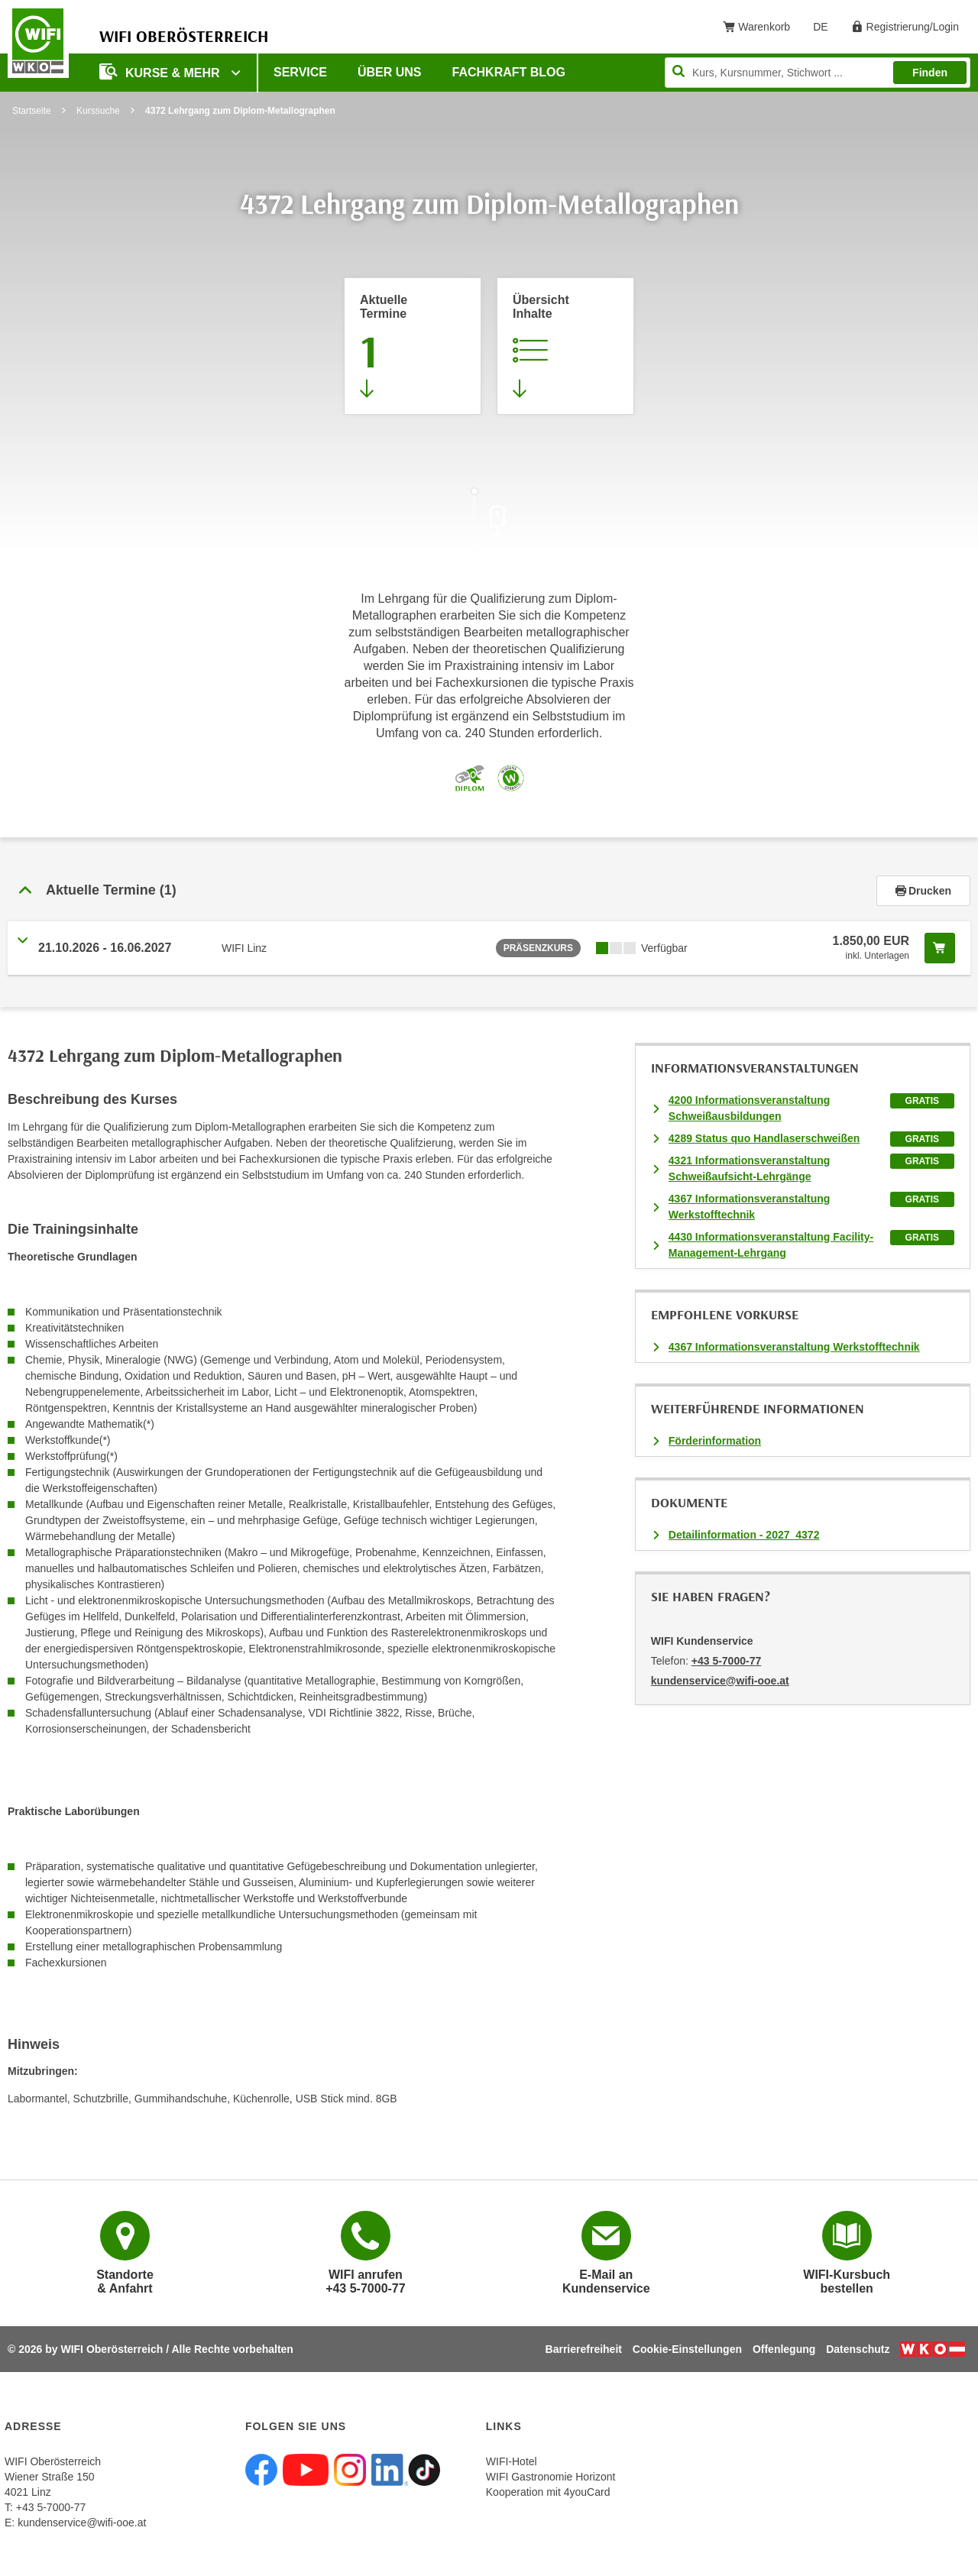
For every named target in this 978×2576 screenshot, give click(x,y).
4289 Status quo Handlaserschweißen (764, 1138)
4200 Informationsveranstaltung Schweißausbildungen (750, 1108)
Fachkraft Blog (508, 72)
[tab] (489, 890)
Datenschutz (857, 2349)
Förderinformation (715, 1441)
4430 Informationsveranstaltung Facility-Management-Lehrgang (771, 1245)
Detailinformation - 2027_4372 (744, 1535)
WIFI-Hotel (511, 2461)
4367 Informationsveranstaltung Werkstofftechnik (750, 1207)
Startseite (31, 110)
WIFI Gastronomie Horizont (551, 2477)
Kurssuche (98, 110)
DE (825, 30)
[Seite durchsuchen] (817, 72)
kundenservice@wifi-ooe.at (82, 2522)
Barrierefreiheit (584, 2349)
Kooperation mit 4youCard (548, 2492)
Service (300, 72)
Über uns (390, 72)
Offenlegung (784, 2349)
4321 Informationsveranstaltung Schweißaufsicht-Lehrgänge (750, 1168)
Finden (929, 72)
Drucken (923, 891)
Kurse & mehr (161, 71)
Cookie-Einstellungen (687, 2349)
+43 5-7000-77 (726, 1661)
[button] (442, 890)
